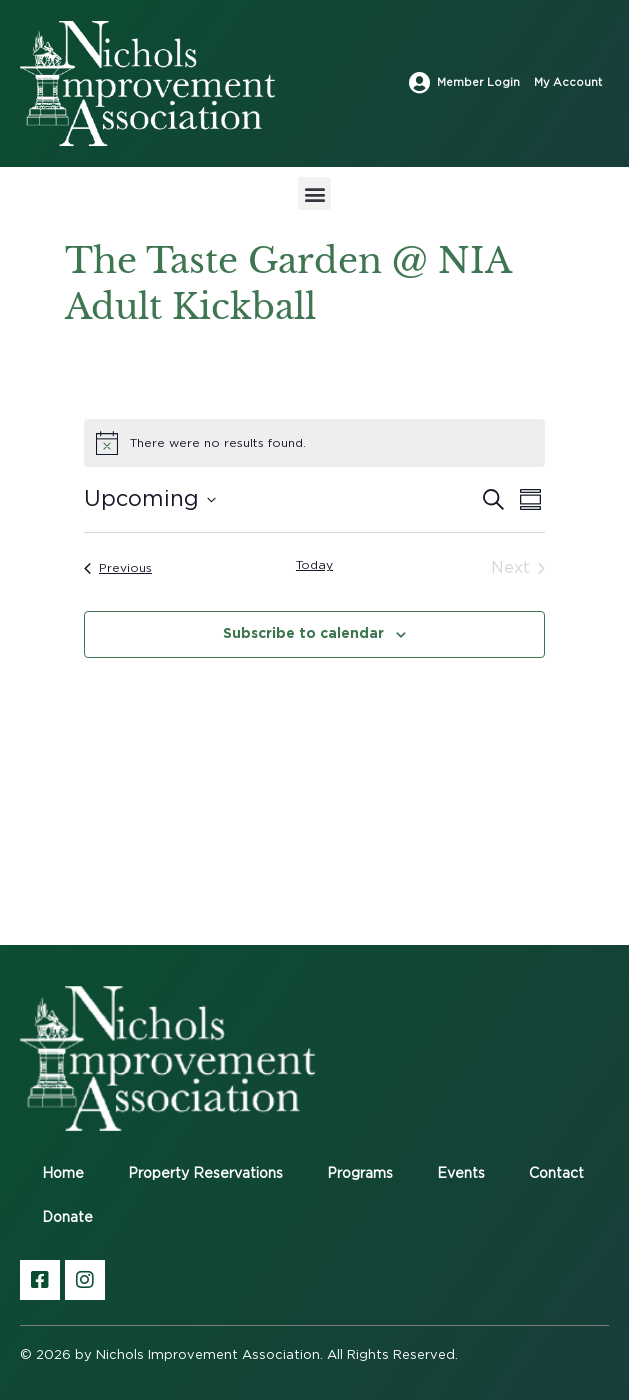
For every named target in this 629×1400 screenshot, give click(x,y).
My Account (568, 82)
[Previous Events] (118, 568)
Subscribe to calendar (303, 632)
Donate (67, 1218)
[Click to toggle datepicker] (150, 499)
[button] (314, 193)
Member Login (478, 82)
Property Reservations (205, 1174)
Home (63, 1174)
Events (461, 1174)
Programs (360, 1174)
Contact (556, 1174)
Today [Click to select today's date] (314, 565)
